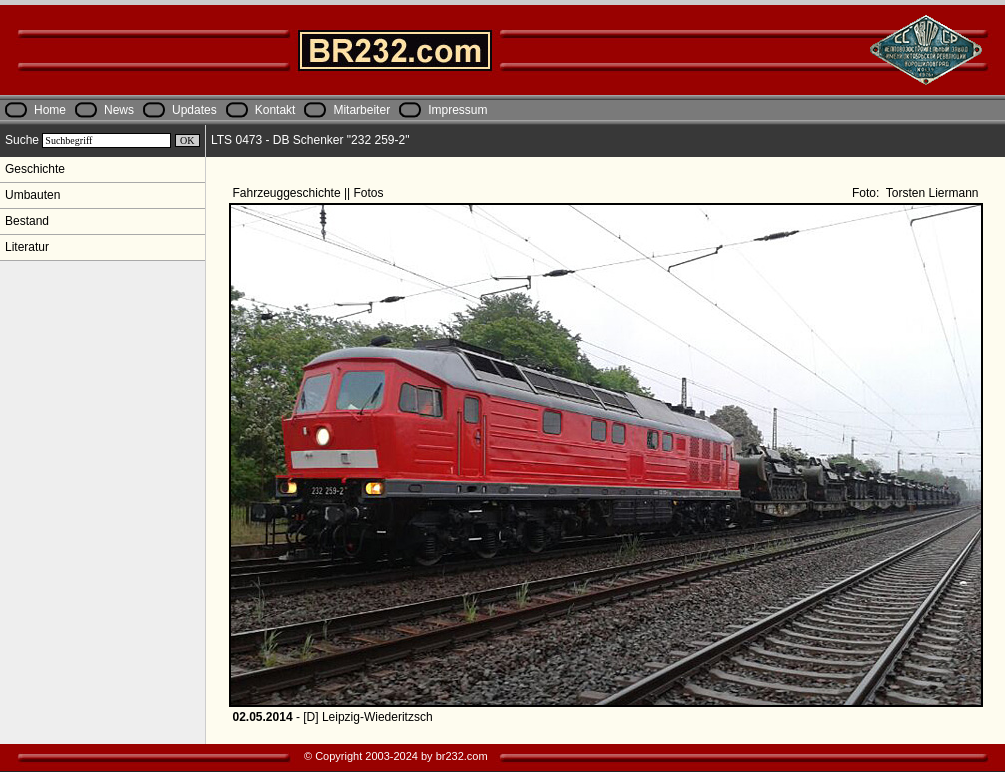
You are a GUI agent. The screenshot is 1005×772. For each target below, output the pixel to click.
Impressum (457, 110)
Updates (194, 110)
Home (50, 110)
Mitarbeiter (361, 110)
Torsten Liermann (931, 193)
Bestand (27, 221)
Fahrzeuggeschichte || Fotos (310, 193)
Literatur (27, 247)
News (119, 110)
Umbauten (32, 195)
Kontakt (275, 110)
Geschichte (35, 169)
